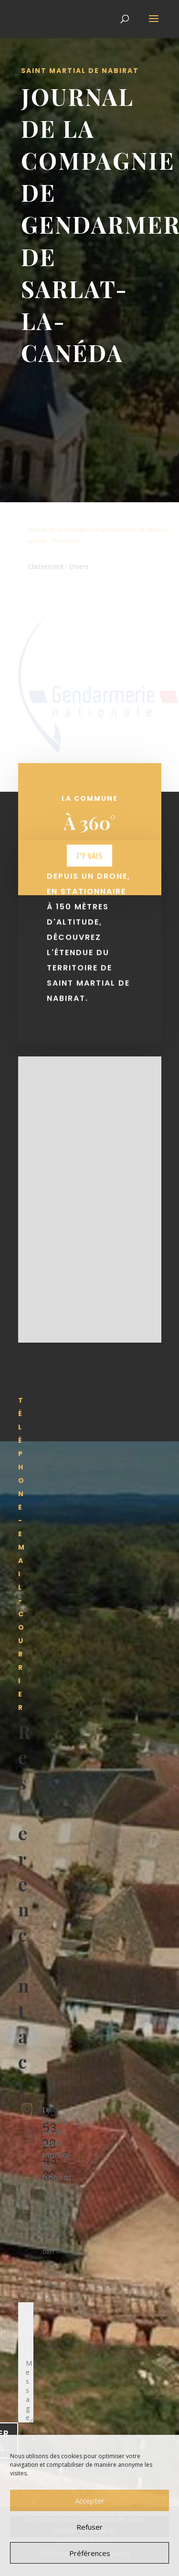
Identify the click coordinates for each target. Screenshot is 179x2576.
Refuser (89, 2527)
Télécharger (66, 540)
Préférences (89, 2553)
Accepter (90, 2500)
